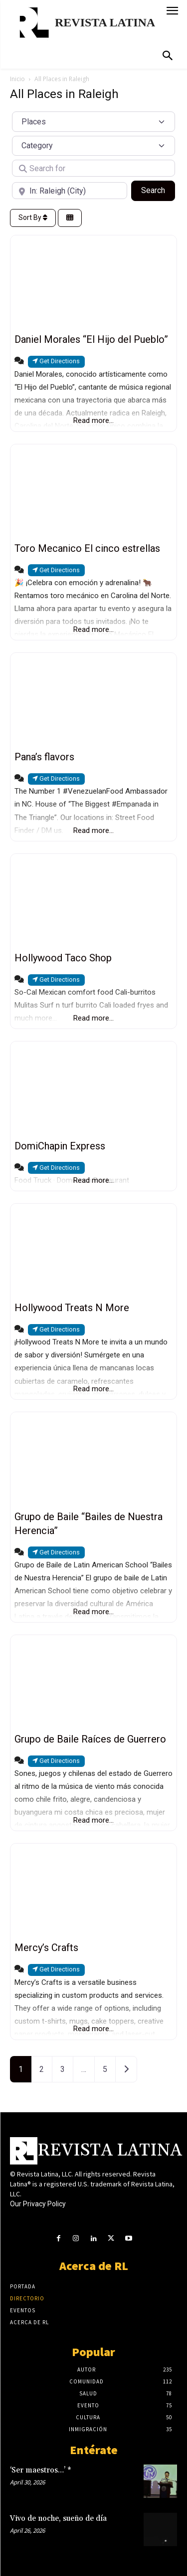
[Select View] (70, 218)
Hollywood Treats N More (71, 1308)
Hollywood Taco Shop (63, 958)
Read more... (93, 420)
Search (158, 189)
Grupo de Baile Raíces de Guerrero (90, 1739)
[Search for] (93, 168)
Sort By (32, 217)
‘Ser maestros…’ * (40, 2470)
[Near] (69, 190)
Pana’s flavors (44, 757)
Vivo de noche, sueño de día (58, 2518)
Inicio (17, 79)
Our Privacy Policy (38, 2204)
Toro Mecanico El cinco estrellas (87, 548)
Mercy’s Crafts (46, 1948)
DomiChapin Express (59, 1146)
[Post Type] (93, 121)
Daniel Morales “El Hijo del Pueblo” (91, 339)
